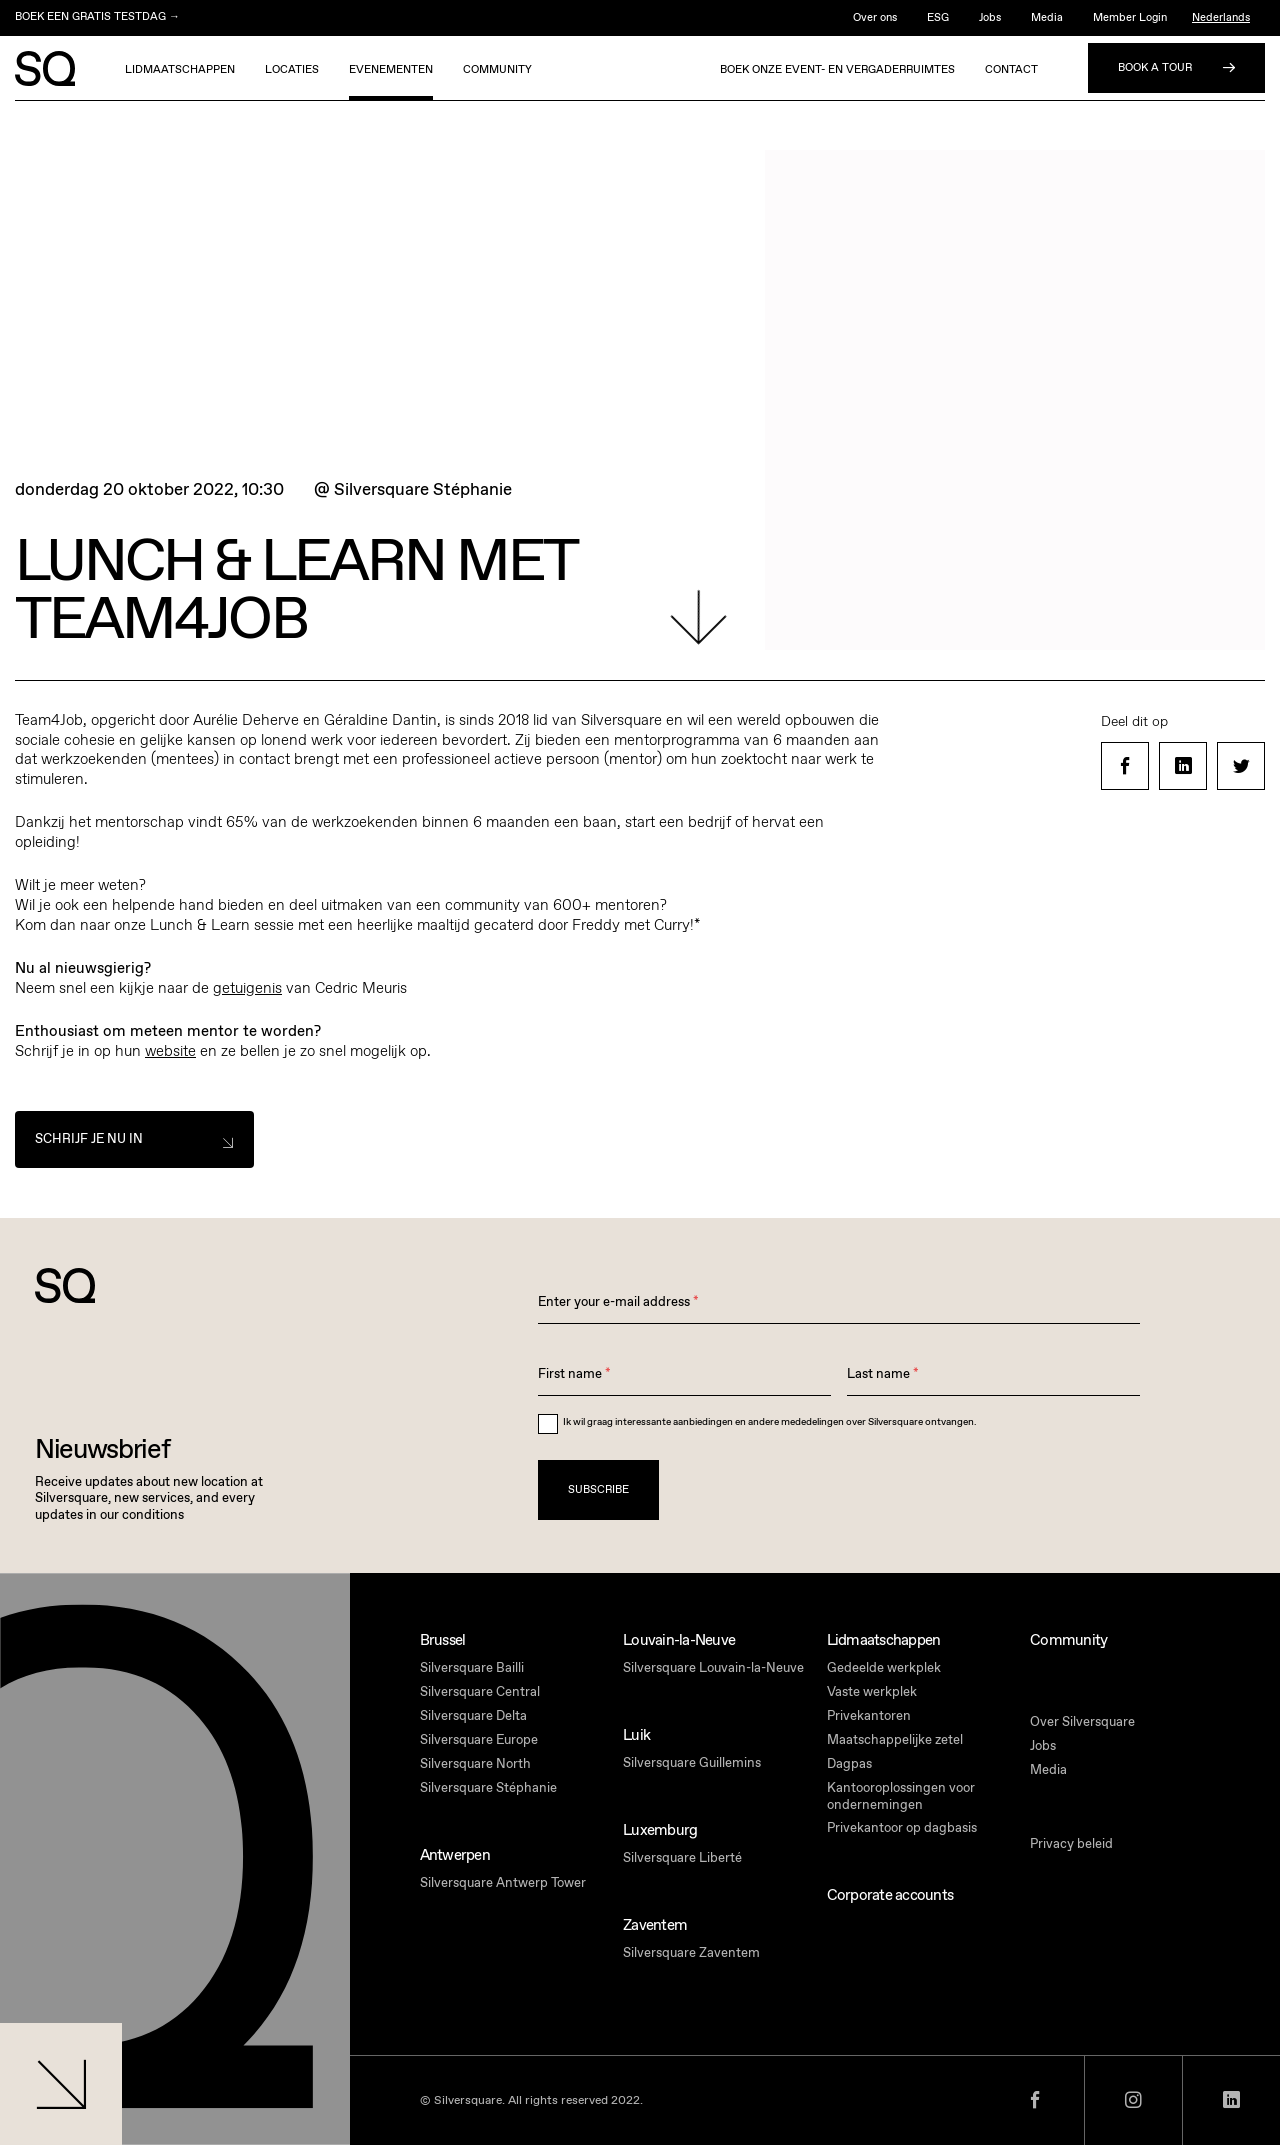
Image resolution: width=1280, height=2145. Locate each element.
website (170, 1051)
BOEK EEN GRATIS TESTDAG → (97, 16)
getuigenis (247, 988)
